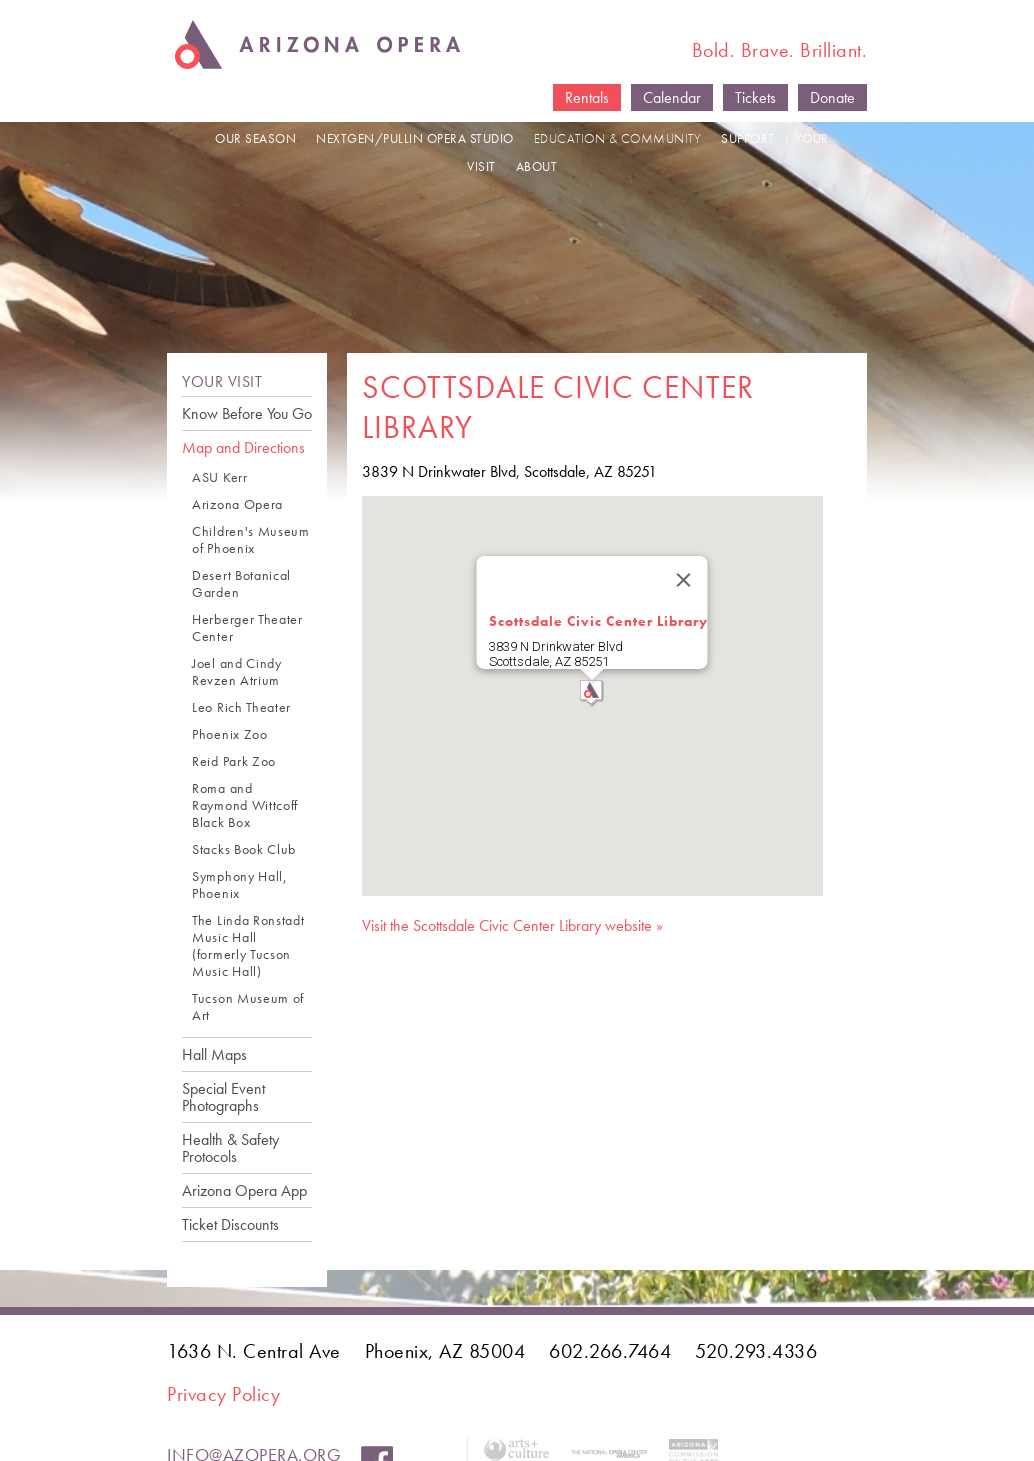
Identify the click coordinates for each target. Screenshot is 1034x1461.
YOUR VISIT (222, 381)
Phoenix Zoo (230, 734)
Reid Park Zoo (234, 761)
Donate (832, 97)
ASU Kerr (220, 477)
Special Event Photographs (223, 1097)
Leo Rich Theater (241, 707)
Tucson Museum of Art (248, 1007)
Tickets (755, 97)
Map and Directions (243, 447)
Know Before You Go (247, 413)
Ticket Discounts (230, 1224)
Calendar (672, 97)
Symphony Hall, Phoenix (240, 885)
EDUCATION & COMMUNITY (618, 138)
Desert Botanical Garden (241, 584)
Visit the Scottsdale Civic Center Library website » (512, 925)
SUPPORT (748, 138)
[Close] (684, 580)
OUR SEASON (255, 138)
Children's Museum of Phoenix (251, 540)
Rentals (587, 97)
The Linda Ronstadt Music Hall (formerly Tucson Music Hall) (248, 946)
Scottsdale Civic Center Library (598, 621)
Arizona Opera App (244, 1190)
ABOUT (537, 166)
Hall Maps (214, 1054)
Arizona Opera (237, 504)
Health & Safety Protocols (230, 1148)
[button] (592, 693)
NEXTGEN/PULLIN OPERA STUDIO (415, 138)
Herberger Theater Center (247, 628)
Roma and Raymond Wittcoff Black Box (245, 805)
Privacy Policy (223, 1394)
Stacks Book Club (244, 849)
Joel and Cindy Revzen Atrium (237, 672)
